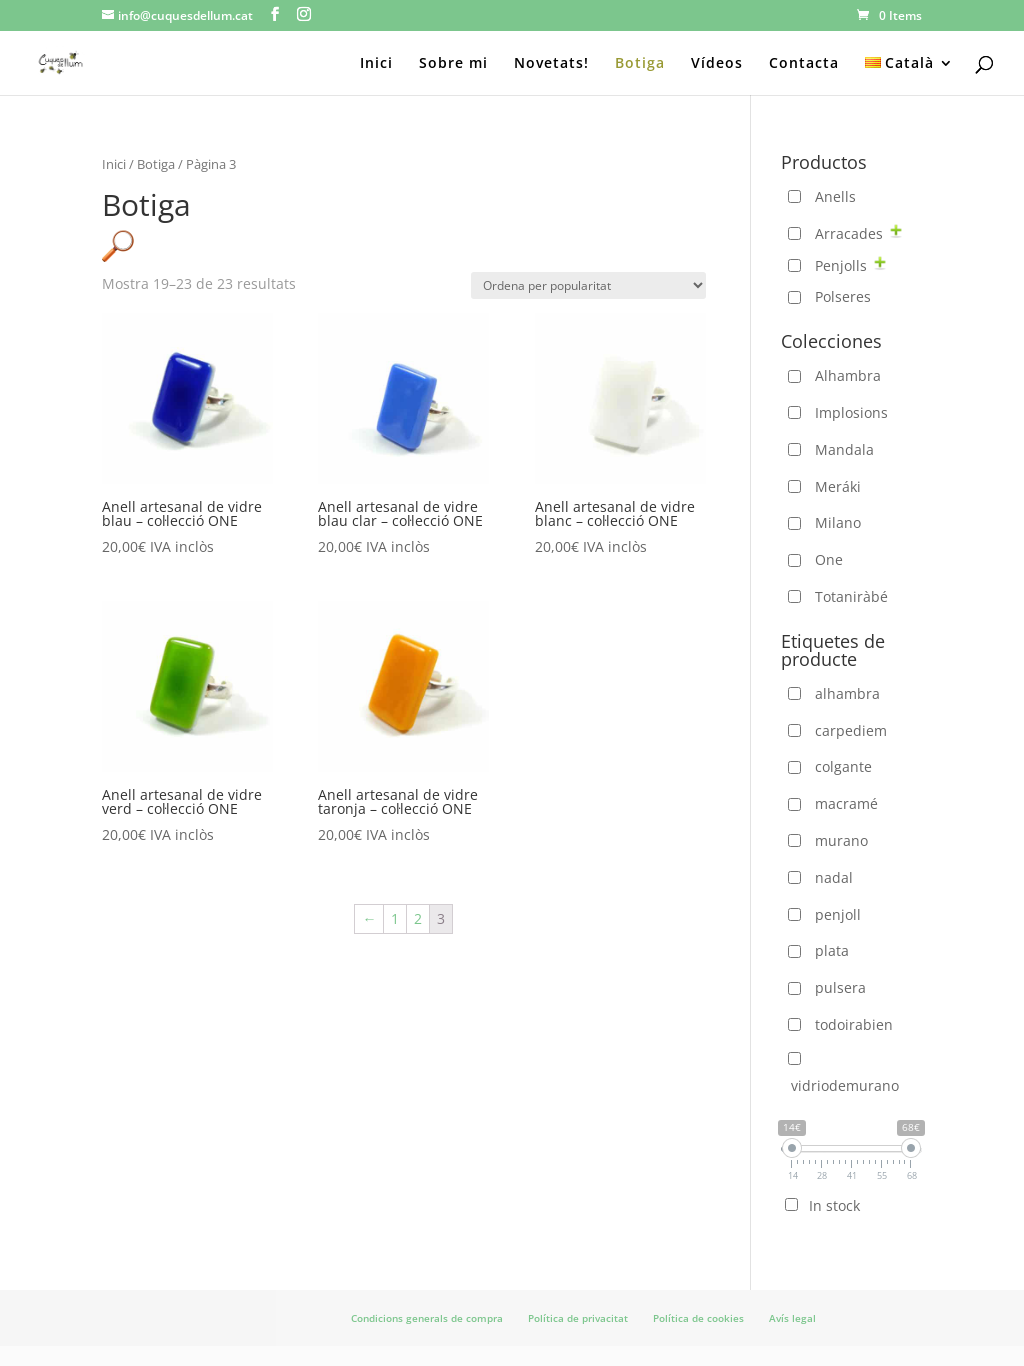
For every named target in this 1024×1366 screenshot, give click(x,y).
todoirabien (854, 1024)
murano (841, 840)
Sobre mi (453, 64)
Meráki (838, 486)
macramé (846, 803)
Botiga (640, 64)
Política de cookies (698, 1318)
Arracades (849, 233)
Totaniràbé (851, 596)
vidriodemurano (845, 1085)
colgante (843, 766)
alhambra (847, 693)
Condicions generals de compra (427, 1318)
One (829, 559)
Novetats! (551, 64)
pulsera (840, 987)
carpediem (851, 730)
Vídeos (717, 64)
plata (832, 950)
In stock (834, 1205)
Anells (835, 196)
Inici (376, 64)
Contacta (804, 64)
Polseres (843, 296)
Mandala (844, 449)
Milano (838, 522)
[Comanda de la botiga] (588, 285)
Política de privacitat (578, 1318)
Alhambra (848, 375)
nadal (834, 877)
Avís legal (792, 1318)
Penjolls (841, 265)
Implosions (851, 412)
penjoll (838, 914)
